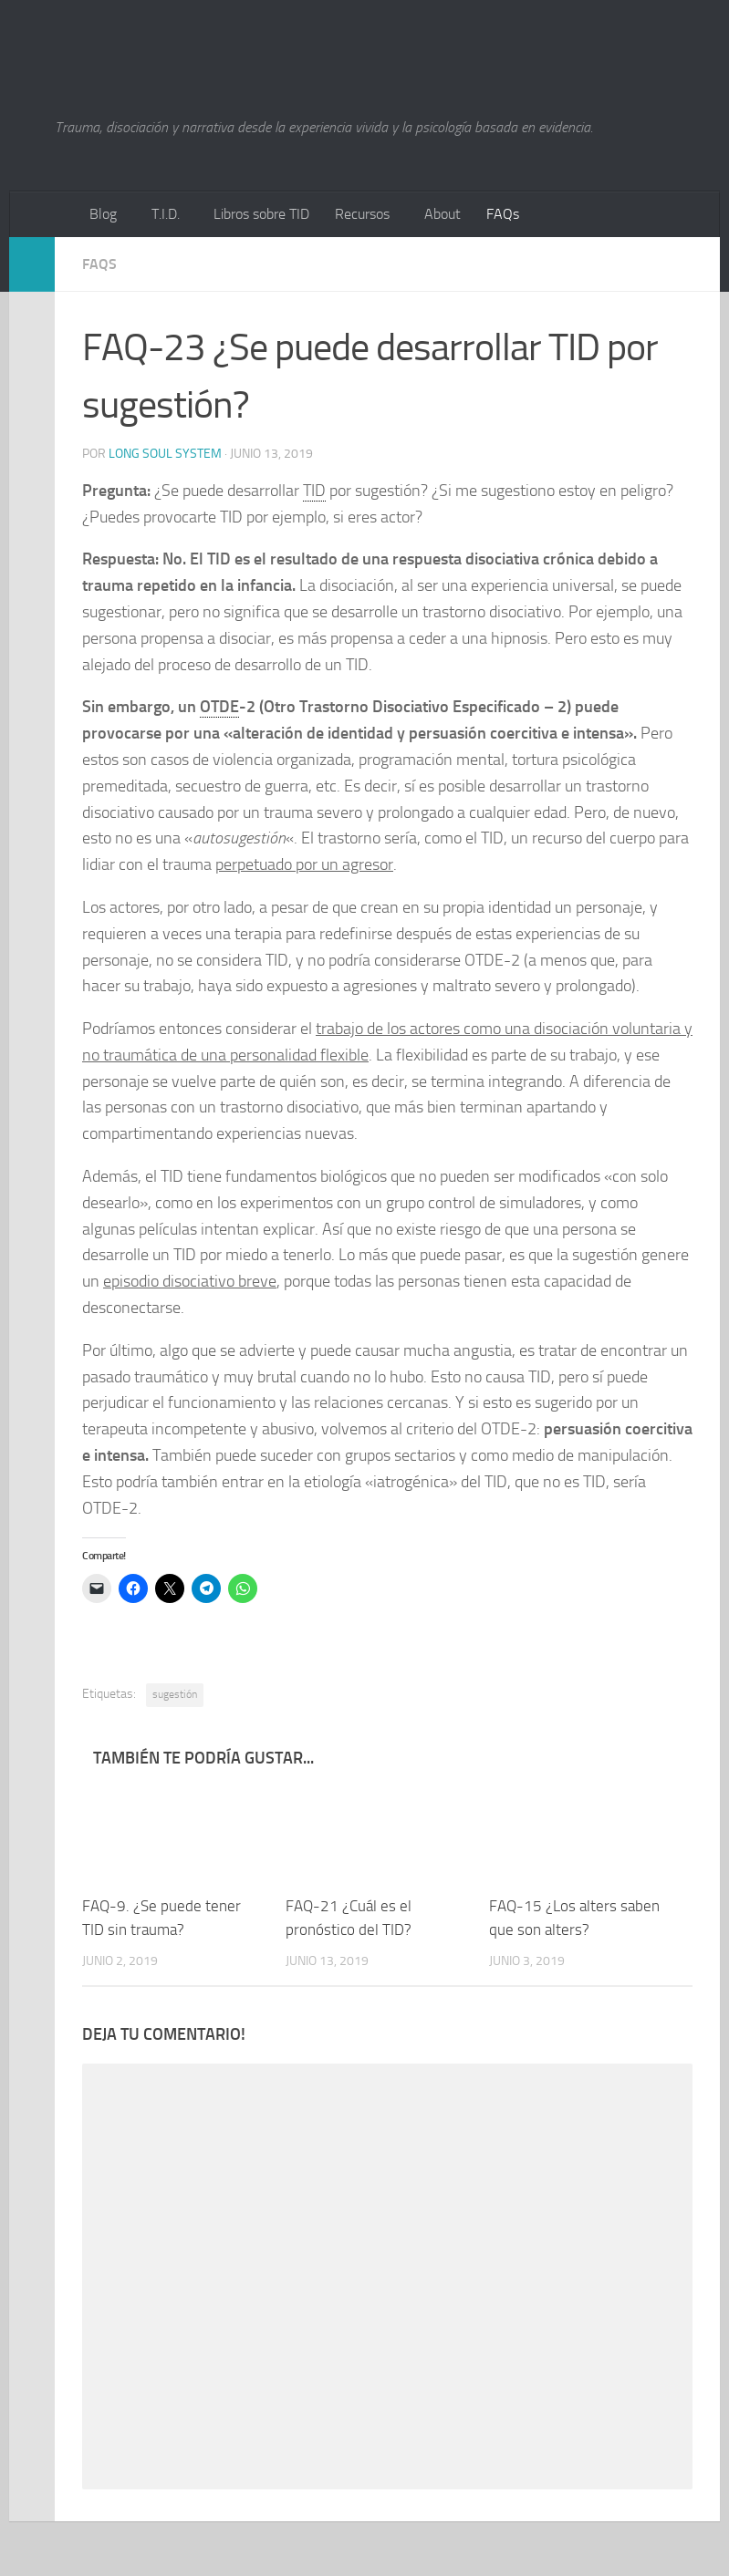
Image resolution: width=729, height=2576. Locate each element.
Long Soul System (165, 453)
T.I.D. (165, 213)
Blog (103, 213)
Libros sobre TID (261, 213)
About (442, 213)
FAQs (502, 213)
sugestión (174, 1694)
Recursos (362, 213)
